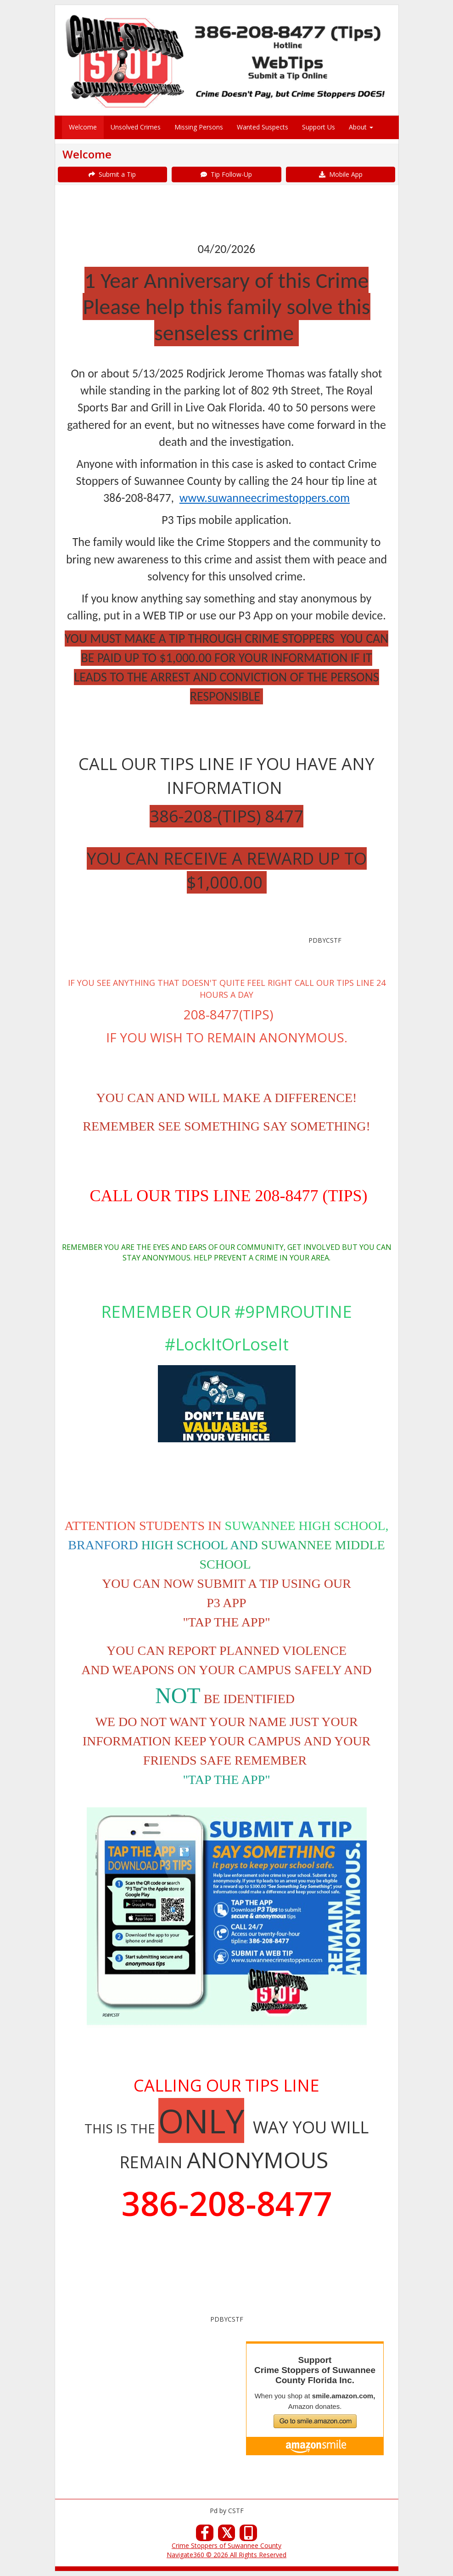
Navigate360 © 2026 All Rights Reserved (226, 2554)
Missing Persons (198, 127)
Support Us (318, 127)
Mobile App (341, 174)
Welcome (83, 127)
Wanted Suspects (262, 127)
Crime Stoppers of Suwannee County (226, 2545)
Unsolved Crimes (136, 127)
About (361, 127)
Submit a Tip (112, 174)
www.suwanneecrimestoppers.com (264, 497)
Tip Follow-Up (226, 174)
